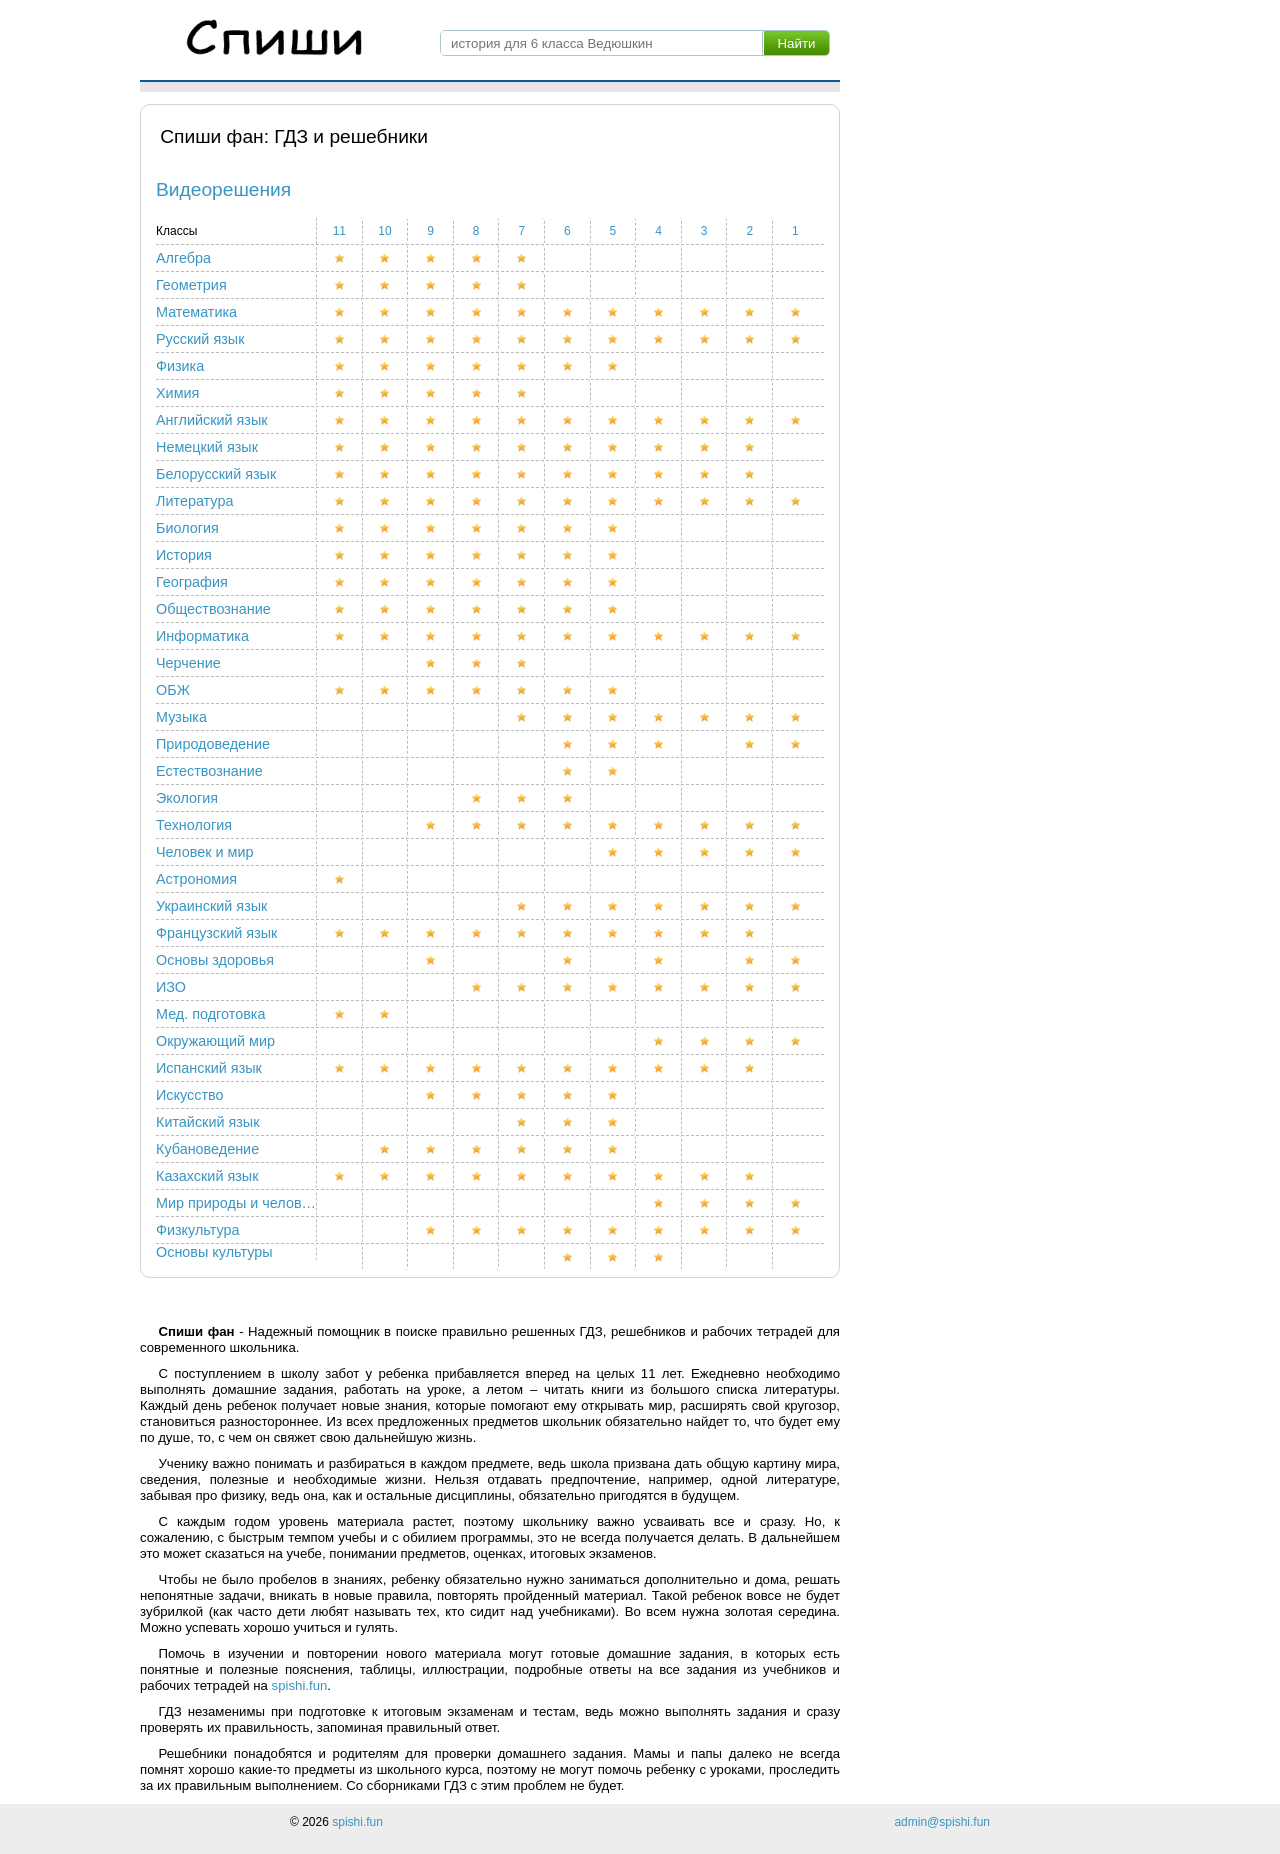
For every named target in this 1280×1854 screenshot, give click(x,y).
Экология (187, 798)
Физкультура (197, 1230)
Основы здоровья (215, 960)
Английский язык (212, 420)
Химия (177, 393)
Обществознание (213, 609)
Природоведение (213, 744)
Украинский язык (211, 906)
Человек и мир (204, 852)
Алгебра (183, 258)
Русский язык (200, 339)
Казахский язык (207, 1176)
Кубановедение (207, 1149)
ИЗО (171, 987)
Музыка (181, 717)
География (192, 582)
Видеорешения (223, 189)
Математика (196, 312)
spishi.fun (300, 1685)
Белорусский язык (216, 474)
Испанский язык (209, 1068)
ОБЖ (173, 690)
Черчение (188, 663)
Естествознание (209, 771)
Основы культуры (214, 1252)
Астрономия (196, 879)
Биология (187, 528)
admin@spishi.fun (942, 1822)
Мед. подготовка (210, 1014)
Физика (180, 366)
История (184, 555)
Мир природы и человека (236, 1203)
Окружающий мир (215, 1041)
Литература (194, 501)
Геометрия (191, 285)
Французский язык (216, 933)
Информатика (202, 636)
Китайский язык (208, 1122)
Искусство (190, 1095)
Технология (194, 825)
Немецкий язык (207, 447)
